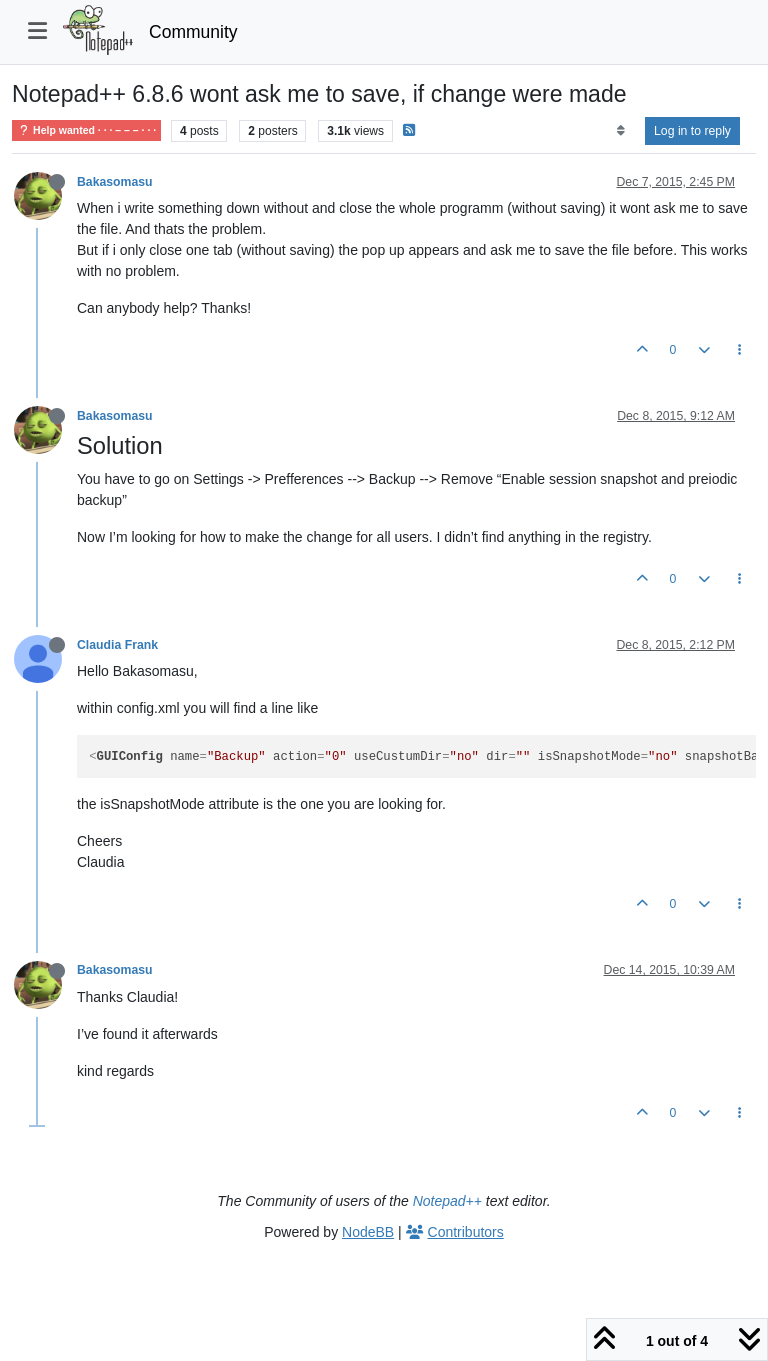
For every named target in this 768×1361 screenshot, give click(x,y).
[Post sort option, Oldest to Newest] (620, 131)
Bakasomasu (115, 182)
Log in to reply (692, 131)
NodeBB (368, 1232)
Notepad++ (447, 1201)
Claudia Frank (117, 645)
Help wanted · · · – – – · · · (86, 130)
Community (193, 32)
